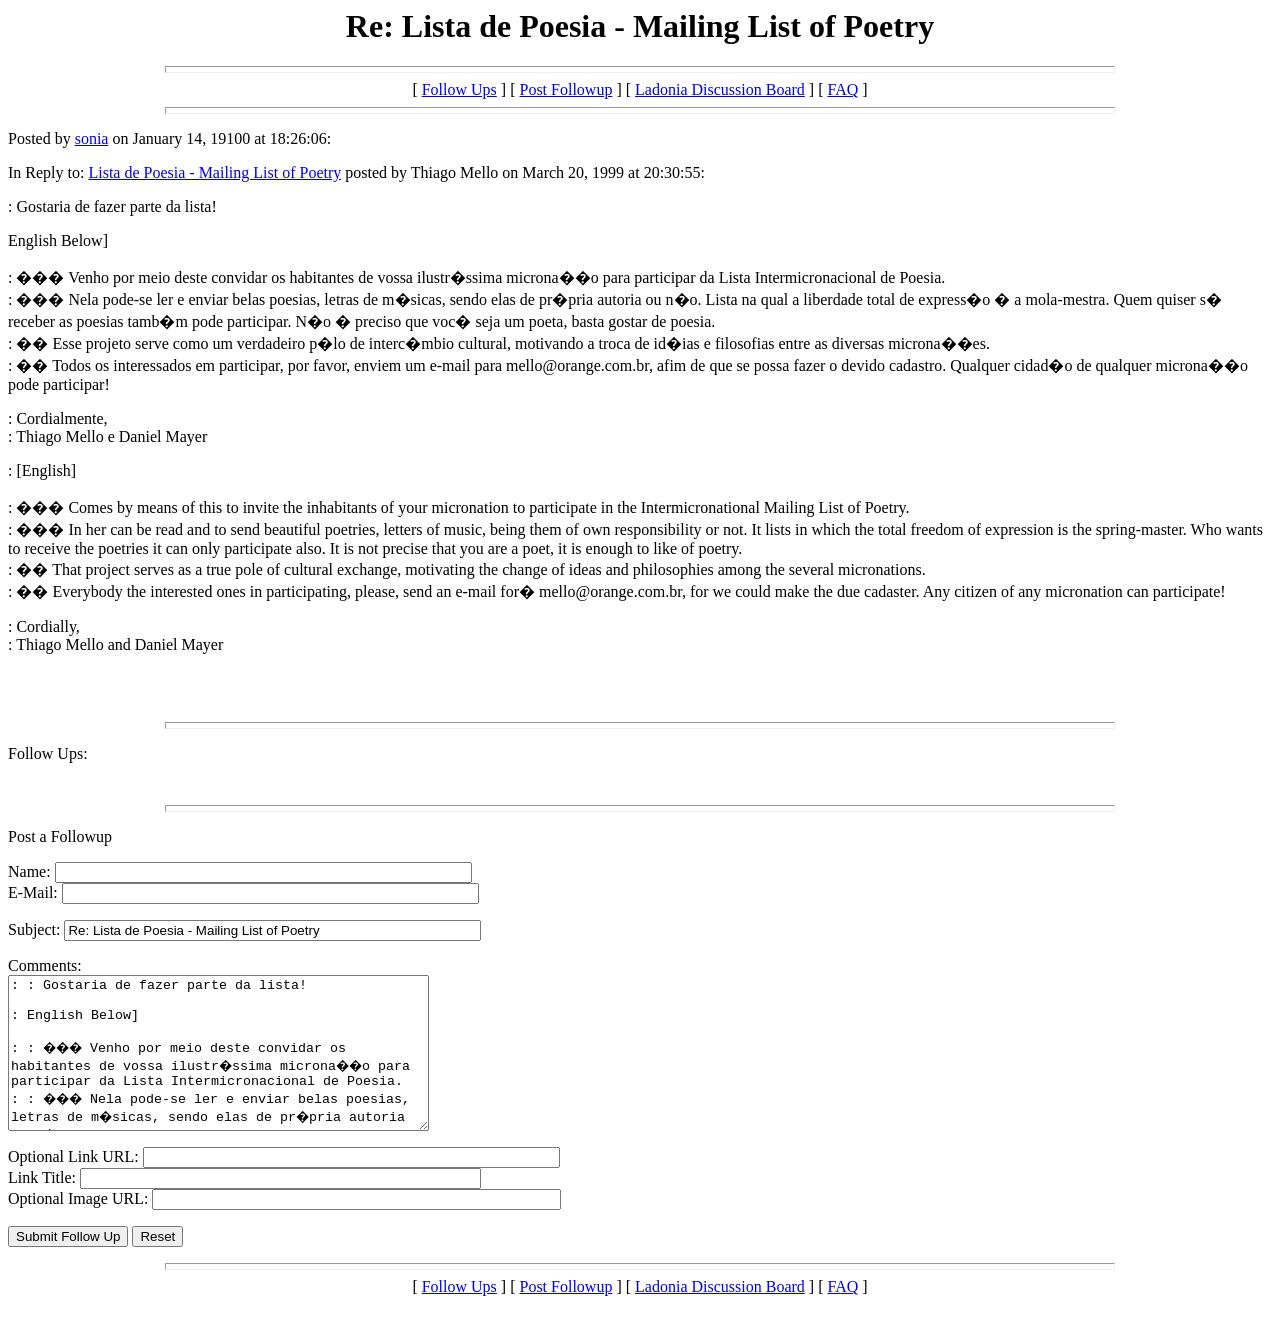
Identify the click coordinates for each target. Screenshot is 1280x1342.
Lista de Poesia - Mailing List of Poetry (214, 172)
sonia (92, 138)
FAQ (842, 89)
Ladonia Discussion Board (720, 89)
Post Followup (565, 89)
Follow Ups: (48, 753)
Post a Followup (60, 836)
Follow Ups (459, 89)
